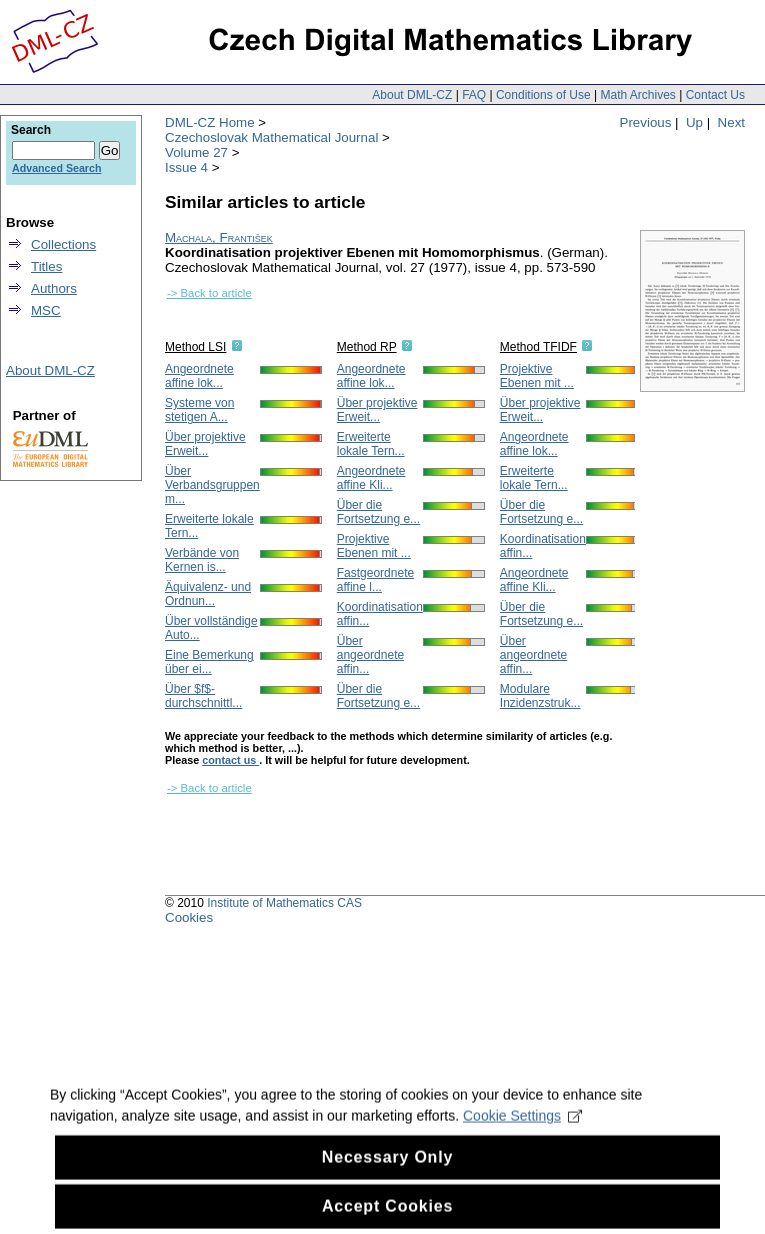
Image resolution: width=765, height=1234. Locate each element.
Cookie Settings (522, 1141)
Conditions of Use (543, 95)
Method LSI (195, 347)
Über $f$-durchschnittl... (203, 696)
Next (731, 122)
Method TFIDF (538, 347)
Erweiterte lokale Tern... (371, 444)
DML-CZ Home (210, 122)
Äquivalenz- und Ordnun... (208, 594)
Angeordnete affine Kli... (371, 478)
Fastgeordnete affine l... (375, 580)
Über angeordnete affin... (370, 655)
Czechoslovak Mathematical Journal (271, 137)
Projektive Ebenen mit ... (374, 546)
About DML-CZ (412, 95)
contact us (230, 760)
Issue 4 (186, 167)
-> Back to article (209, 293)
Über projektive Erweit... (205, 444)
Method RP (367, 347)
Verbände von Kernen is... (202, 560)
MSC (46, 310)
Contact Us (715, 95)
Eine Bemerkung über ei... (209, 662)
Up (694, 122)
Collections (63, 244)
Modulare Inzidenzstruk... (540, 696)
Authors (54, 288)
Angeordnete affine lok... (199, 376)
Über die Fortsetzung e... (378, 512)
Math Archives (637, 95)
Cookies (189, 917)
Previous (646, 122)
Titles (46, 266)
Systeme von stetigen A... (199, 410)
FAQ (474, 95)
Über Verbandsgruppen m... (212, 485)
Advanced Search (56, 168)
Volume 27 (196, 152)
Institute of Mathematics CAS (284, 903)
